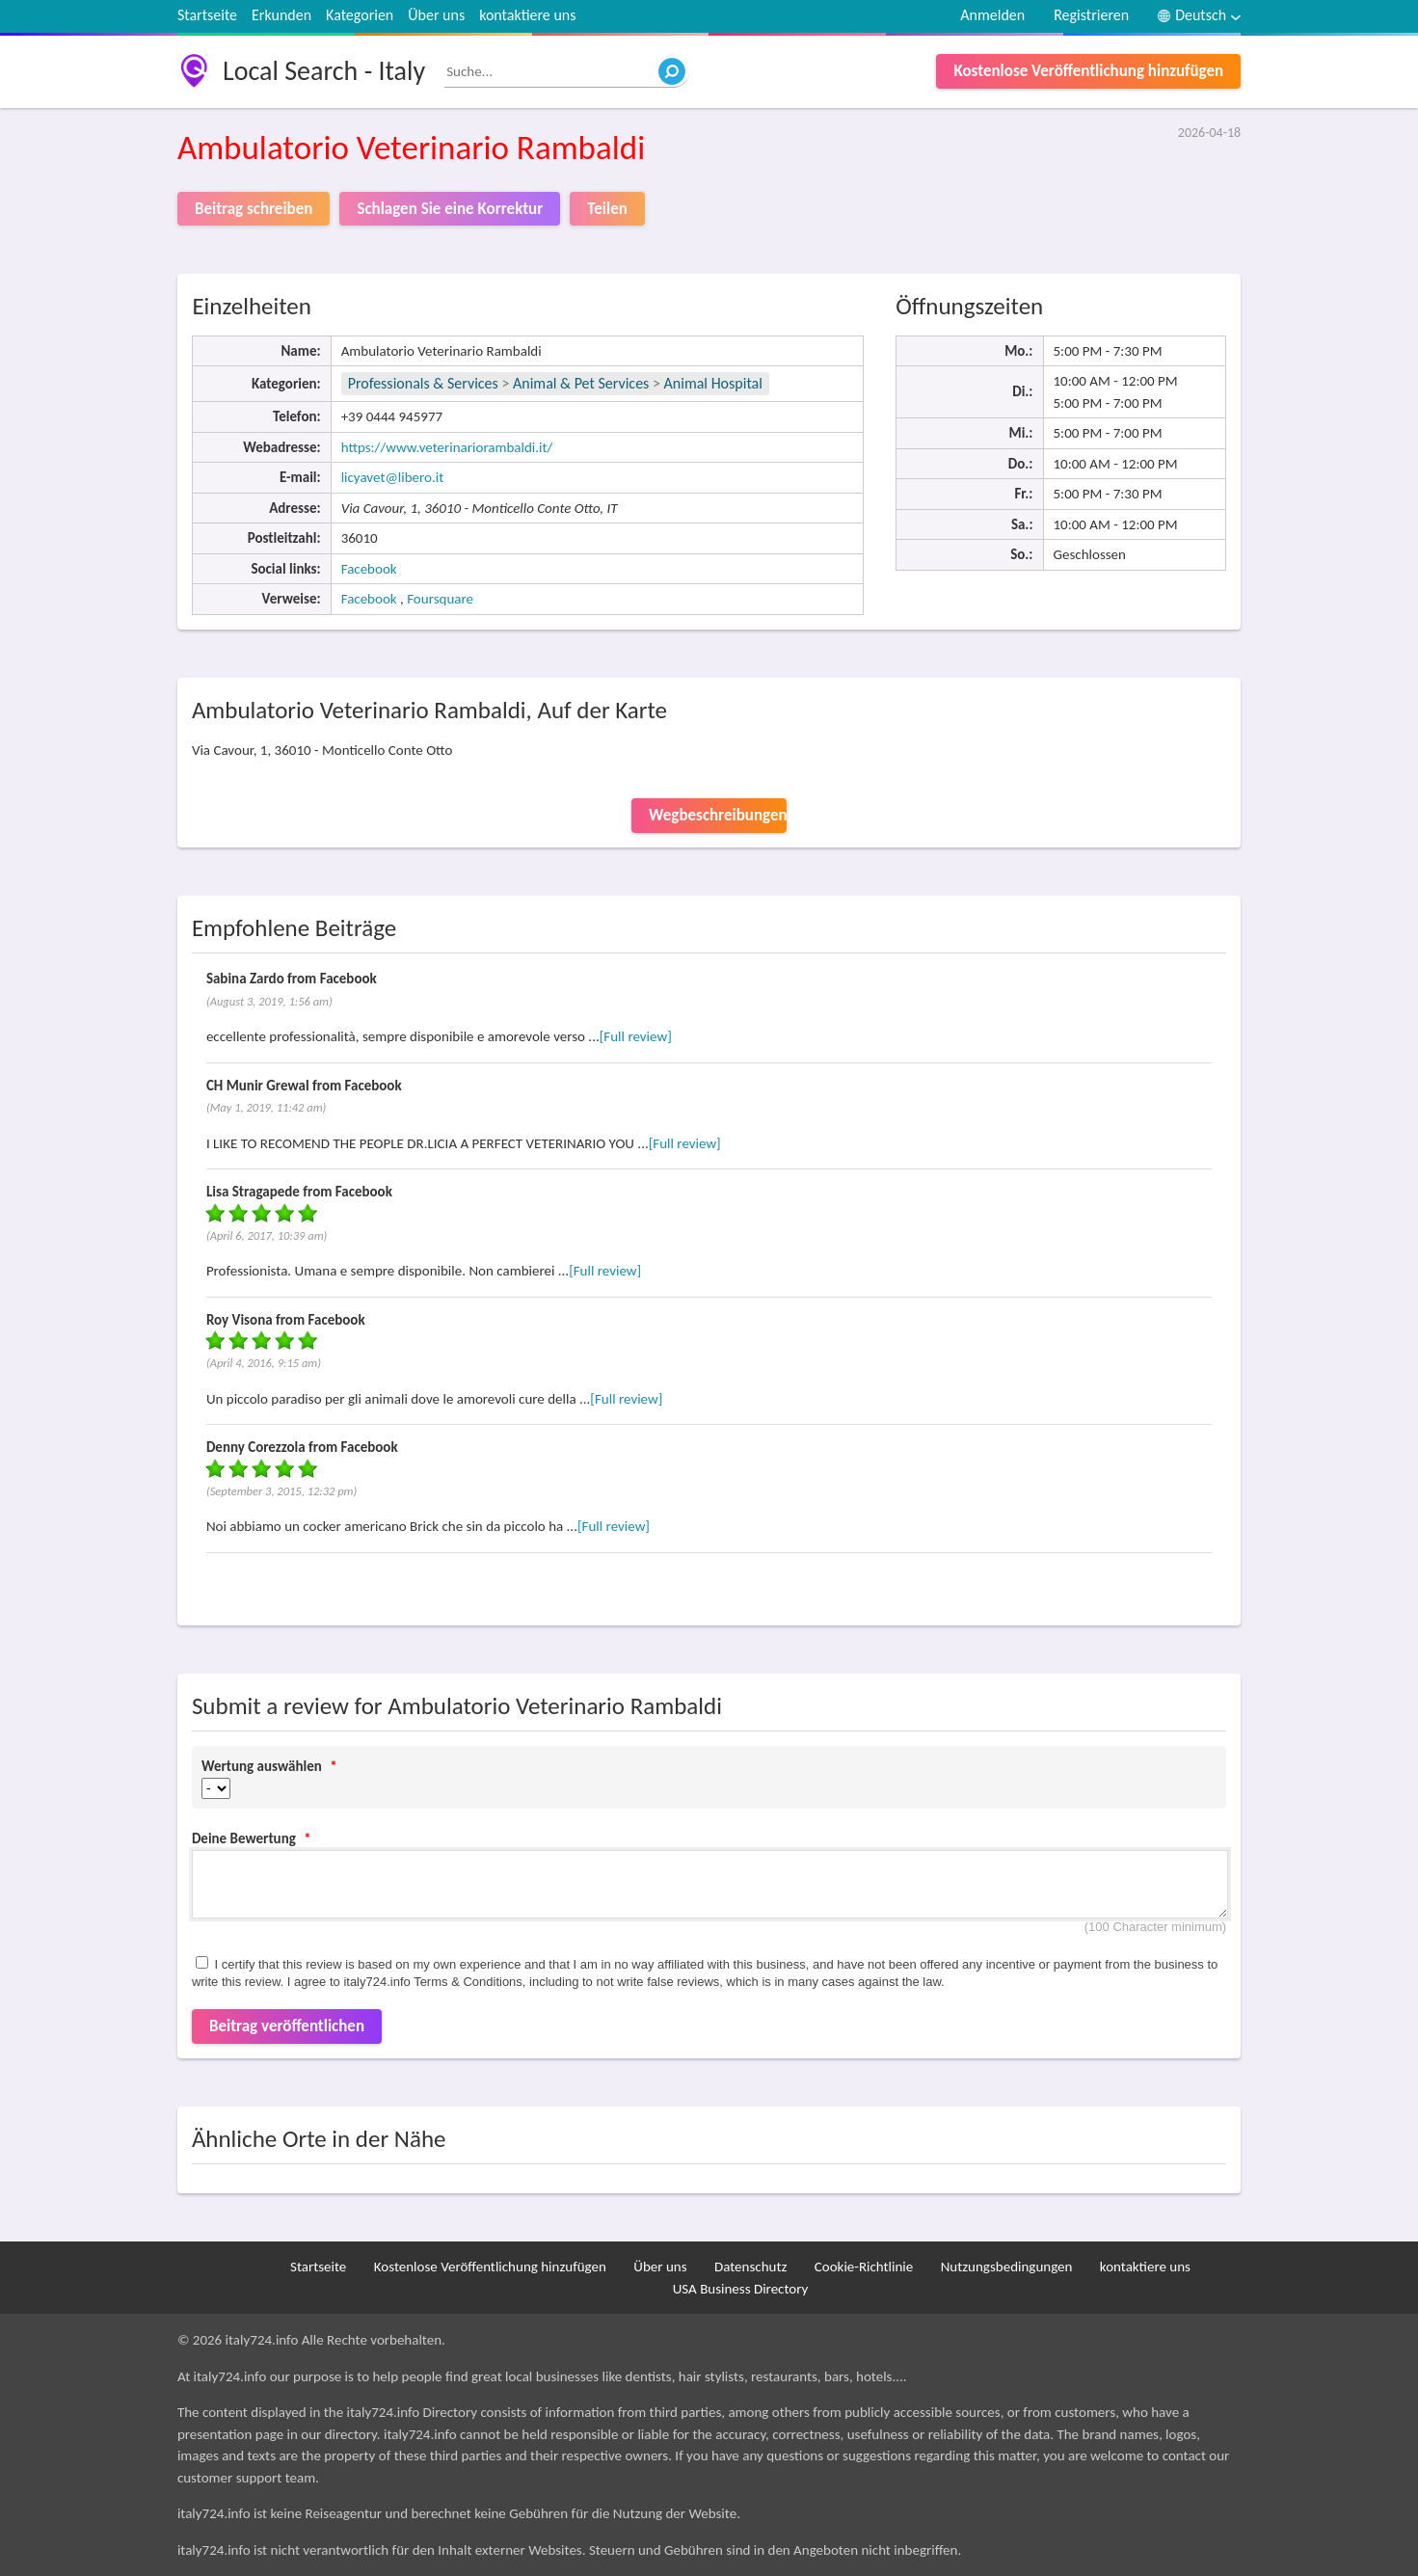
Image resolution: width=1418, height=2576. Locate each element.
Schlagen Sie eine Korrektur (450, 209)
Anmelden (992, 15)
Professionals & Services (423, 383)
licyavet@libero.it (392, 477)
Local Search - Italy (324, 71)
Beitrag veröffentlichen (286, 2026)
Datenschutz (750, 2266)
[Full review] (636, 1036)
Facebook (369, 568)
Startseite (207, 15)
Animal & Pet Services (581, 383)
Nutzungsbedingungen (1007, 2266)
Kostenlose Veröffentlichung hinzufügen (1088, 71)
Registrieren (1091, 15)
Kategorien (359, 15)
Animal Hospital (713, 383)
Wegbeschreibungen (718, 815)
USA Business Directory (741, 2288)
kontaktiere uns (527, 15)
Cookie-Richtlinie (864, 2266)
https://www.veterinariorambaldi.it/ (447, 447)
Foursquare (440, 598)
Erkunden (281, 15)
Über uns (436, 15)
